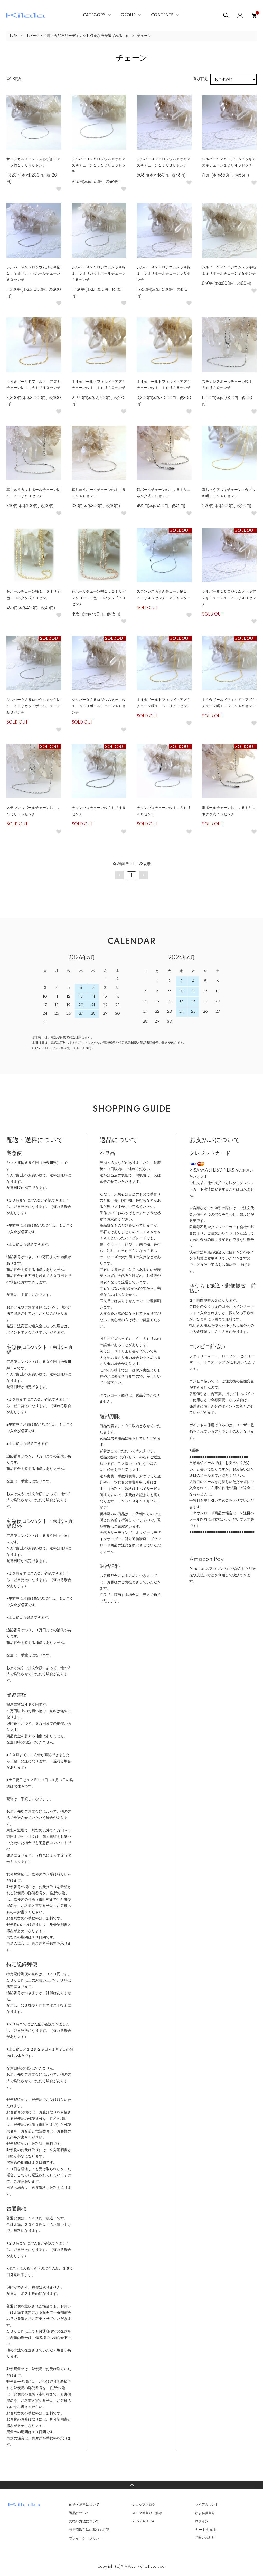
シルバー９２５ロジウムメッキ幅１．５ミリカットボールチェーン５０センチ (33, 706)
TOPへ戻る (131, 2485)
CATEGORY (94, 15)
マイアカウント (206, 2504)
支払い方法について (84, 2521)
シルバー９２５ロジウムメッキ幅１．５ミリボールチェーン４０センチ (99, 706)
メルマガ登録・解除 (147, 2513)
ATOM (148, 2521)
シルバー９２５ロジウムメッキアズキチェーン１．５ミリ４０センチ (229, 598)
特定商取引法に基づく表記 (89, 2530)
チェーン (144, 36)
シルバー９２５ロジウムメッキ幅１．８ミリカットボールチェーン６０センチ (33, 273)
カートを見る (206, 2530)
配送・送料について (84, 2504)
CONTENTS (162, 15)
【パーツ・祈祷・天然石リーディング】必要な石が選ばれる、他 (77, 36)
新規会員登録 (205, 2513)
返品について (79, 2513)
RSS (135, 2521)
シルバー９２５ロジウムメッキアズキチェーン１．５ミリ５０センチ (99, 165)
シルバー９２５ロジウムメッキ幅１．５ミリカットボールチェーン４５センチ (99, 273)
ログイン (201, 2521)
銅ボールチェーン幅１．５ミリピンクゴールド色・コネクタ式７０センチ (99, 598)
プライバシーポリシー (85, 2538)
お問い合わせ (205, 2537)
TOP (13, 36)
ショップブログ (143, 2504)
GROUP (128, 15)
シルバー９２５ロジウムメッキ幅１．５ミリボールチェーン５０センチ (164, 273)
